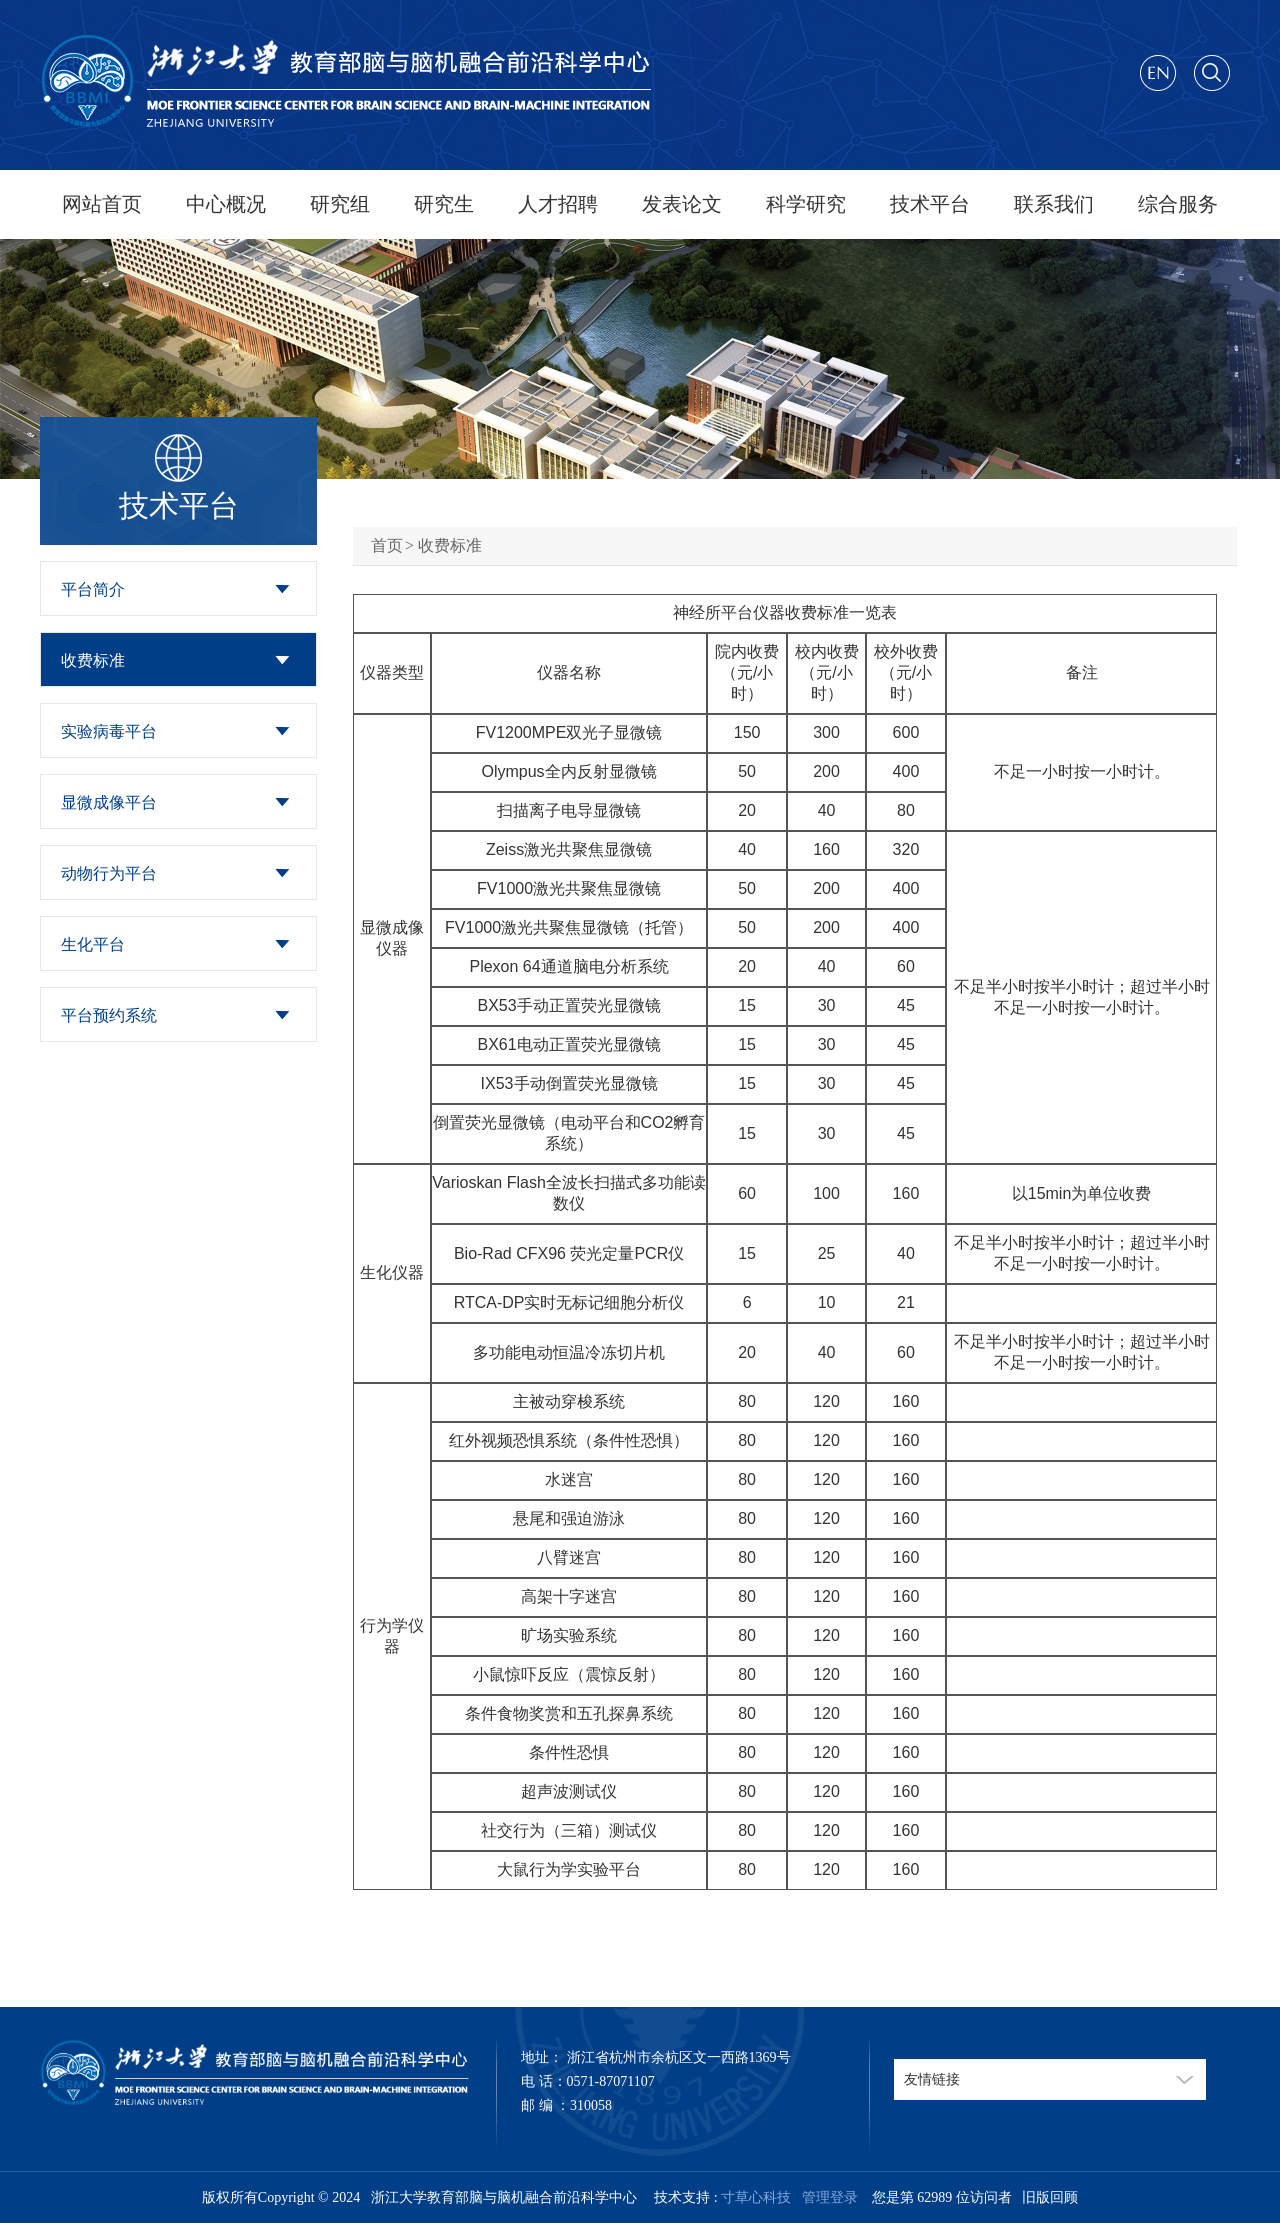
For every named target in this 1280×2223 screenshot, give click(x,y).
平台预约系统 (109, 1015)
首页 (387, 545)
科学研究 (806, 204)
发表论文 (682, 204)
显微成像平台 (109, 802)
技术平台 (930, 204)
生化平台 (93, 944)
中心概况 (226, 204)
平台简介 (93, 589)
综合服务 (1178, 204)
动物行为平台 (109, 873)
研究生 (444, 204)
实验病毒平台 (109, 731)
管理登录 (826, 2197)
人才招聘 (558, 204)
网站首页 (102, 204)
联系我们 (1054, 204)
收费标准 (93, 660)
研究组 (340, 204)
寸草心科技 (756, 2197)
